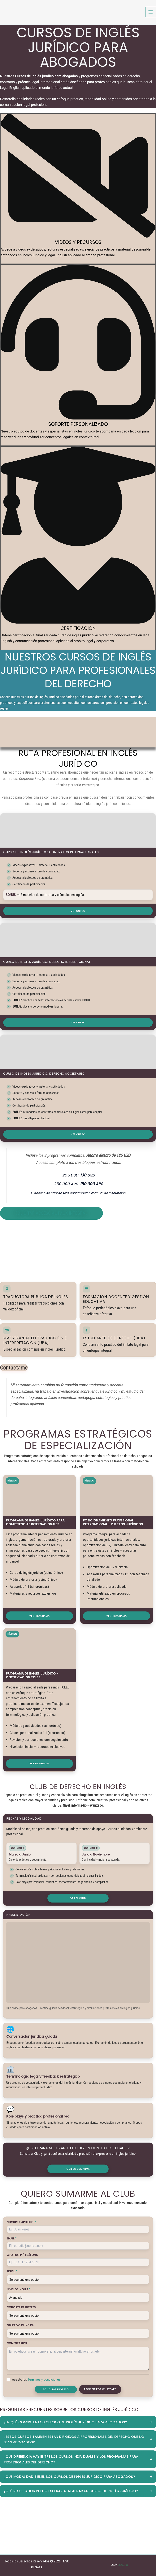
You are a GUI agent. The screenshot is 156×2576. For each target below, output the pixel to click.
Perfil (12, 2270)
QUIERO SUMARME (78, 2167)
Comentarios (17, 2342)
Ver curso (78, 911)
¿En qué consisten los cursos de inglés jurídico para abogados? (65, 2421)
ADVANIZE (123, 2564)
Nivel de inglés (18, 2288)
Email (11, 2237)
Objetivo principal (21, 2324)
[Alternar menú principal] (150, 12)
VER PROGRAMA (39, 1614)
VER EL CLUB (78, 1897)
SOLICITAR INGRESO (56, 2388)
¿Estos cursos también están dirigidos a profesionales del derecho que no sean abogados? (74, 2438)
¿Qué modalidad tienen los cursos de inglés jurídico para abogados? (69, 2475)
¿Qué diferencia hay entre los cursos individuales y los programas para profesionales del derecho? (71, 2458)
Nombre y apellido (21, 2221)
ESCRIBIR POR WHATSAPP (100, 2388)
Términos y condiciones (44, 2378)
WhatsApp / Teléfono (22, 2254)
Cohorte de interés (21, 2306)
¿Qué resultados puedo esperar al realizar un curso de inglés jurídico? (71, 2489)
